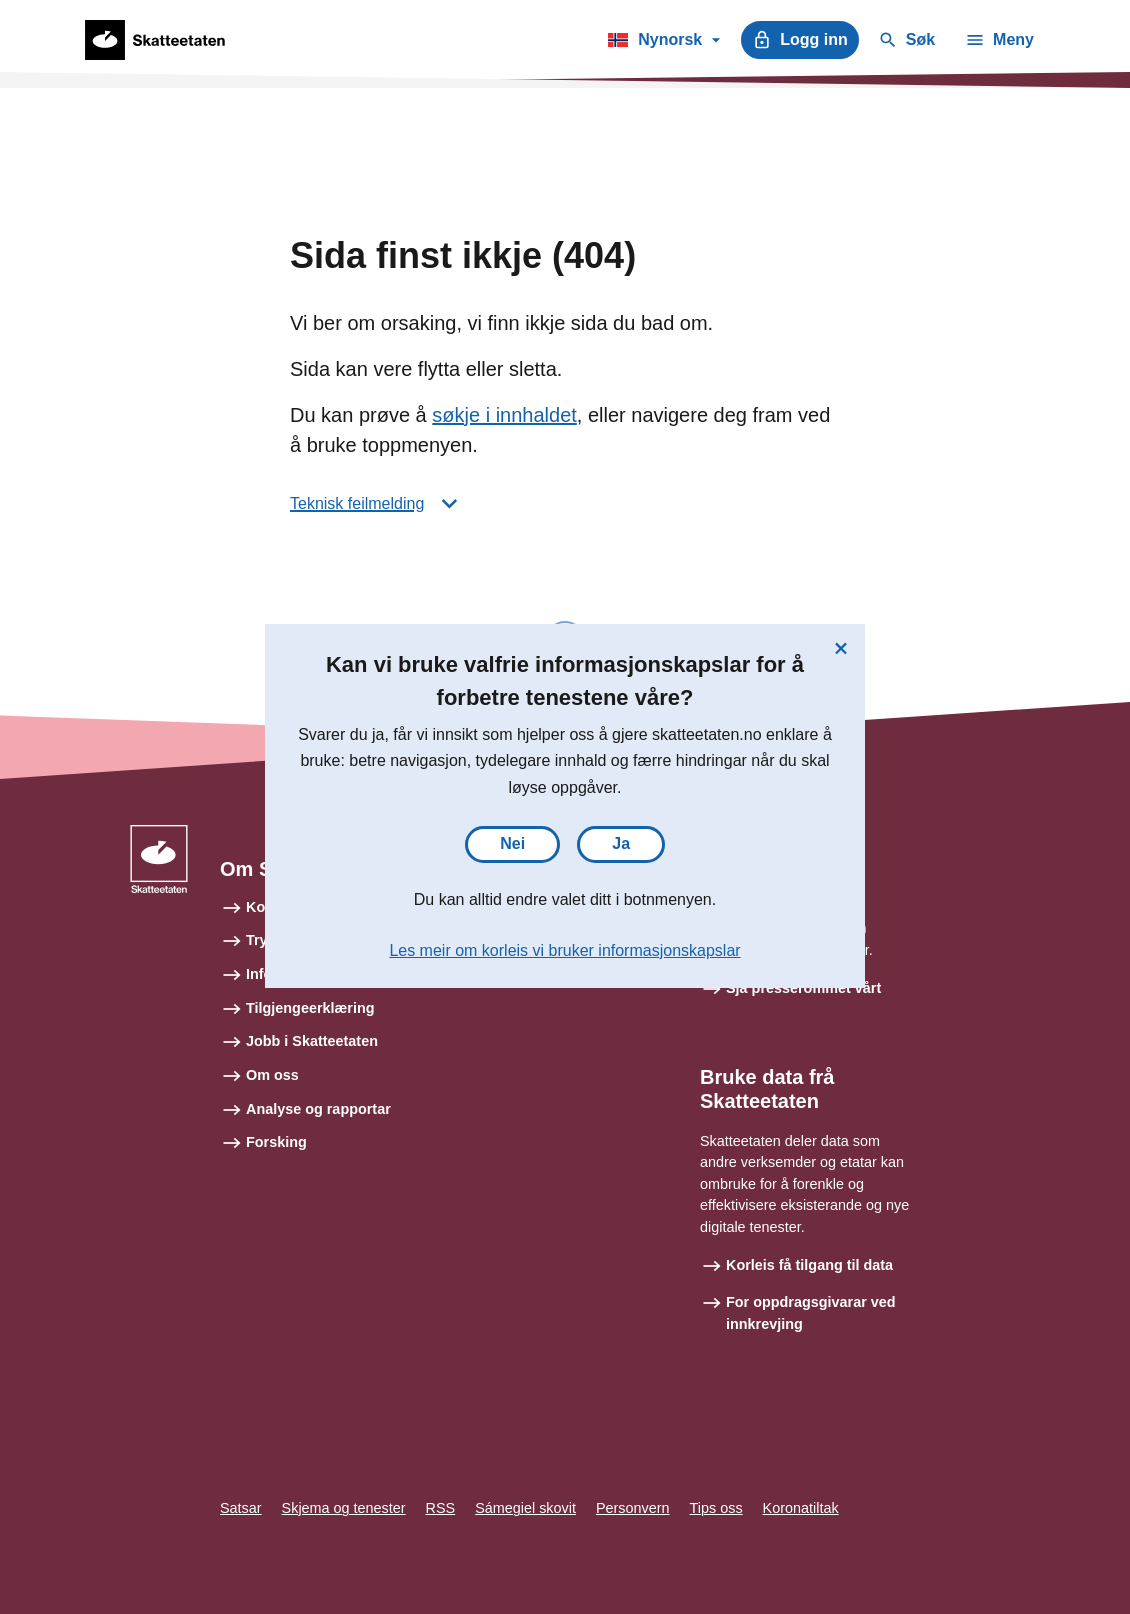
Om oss (272, 1075)
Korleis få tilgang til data (809, 1265)
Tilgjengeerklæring (310, 1008)
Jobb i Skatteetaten (312, 1041)
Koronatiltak (801, 1508)
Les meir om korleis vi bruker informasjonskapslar (564, 950)
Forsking (276, 1142)
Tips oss (716, 1508)
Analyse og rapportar (318, 1109)
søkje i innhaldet (504, 415)
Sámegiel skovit (525, 1508)
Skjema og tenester (344, 1508)
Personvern (633, 1508)
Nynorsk (663, 43)
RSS (441, 1508)
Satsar (241, 1508)
